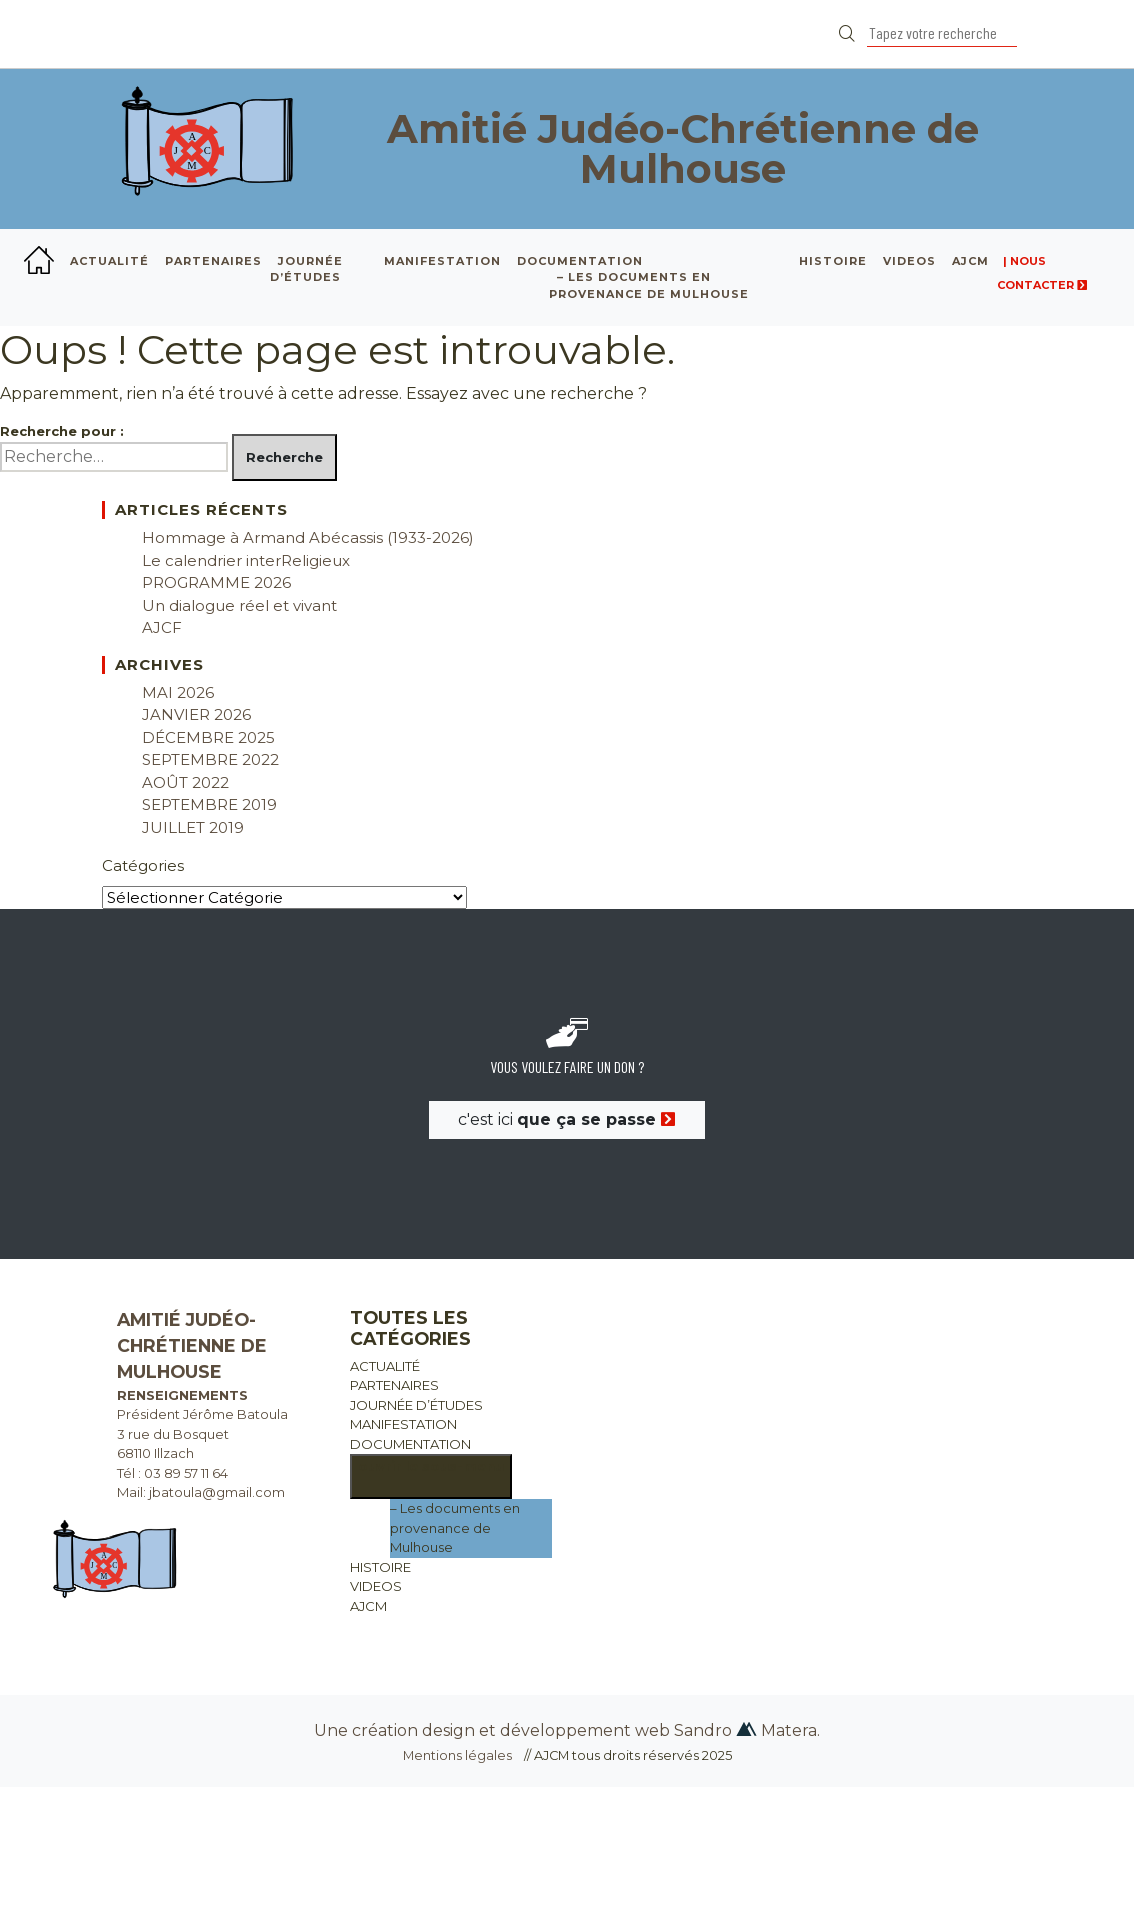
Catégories (143, 865)
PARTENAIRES (213, 261)
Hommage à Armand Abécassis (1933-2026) (308, 537)
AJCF (162, 627)
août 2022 (185, 782)
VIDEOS (909, 261)
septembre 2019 (209, 804)
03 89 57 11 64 (186, 1473)
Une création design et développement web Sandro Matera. (567, 1730)
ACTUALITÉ (109, 261)
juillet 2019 (193, 827)
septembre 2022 (210, 759)
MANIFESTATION (442, 261)
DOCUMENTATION (580, 261)
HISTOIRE (833, 261)
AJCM (970, 261)
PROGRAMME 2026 (216, 582)
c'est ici (567, 1119)
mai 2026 (178, 692)
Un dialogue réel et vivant (239, 605)
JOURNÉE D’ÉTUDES (306, 269)
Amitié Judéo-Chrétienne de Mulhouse (683, 148)
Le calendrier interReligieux (246, 560)
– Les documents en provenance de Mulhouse (455, 1527)
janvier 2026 (196, 714)
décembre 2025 (208, 737)
